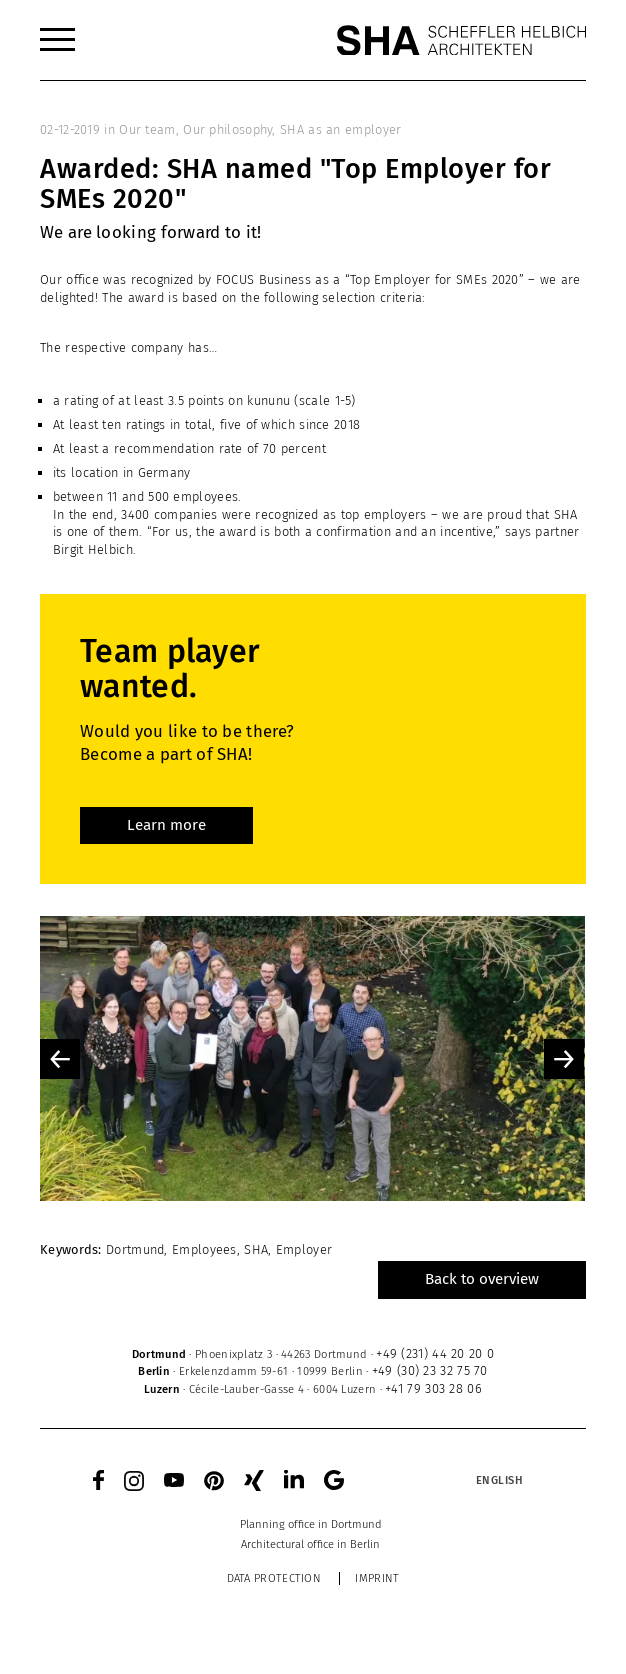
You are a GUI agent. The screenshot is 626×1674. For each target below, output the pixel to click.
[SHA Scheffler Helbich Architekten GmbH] (461, 40)
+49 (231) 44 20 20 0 (435, 1353)
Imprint (377, 1578)
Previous (60, 1059)
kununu (268, 400)
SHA (256, 1249)
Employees (204, 1249)
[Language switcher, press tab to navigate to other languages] (499, 1480)
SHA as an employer (340, 129)
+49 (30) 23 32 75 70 (430, 1370)
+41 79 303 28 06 (433, 1388)
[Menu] (57, 40)
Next (564, 1059)
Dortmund (135, 1249)
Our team (147, 129)
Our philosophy (227, 129)
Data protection (274, 1578)
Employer (304, 1249)
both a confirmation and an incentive (383, 531)
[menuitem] (57, 40)
